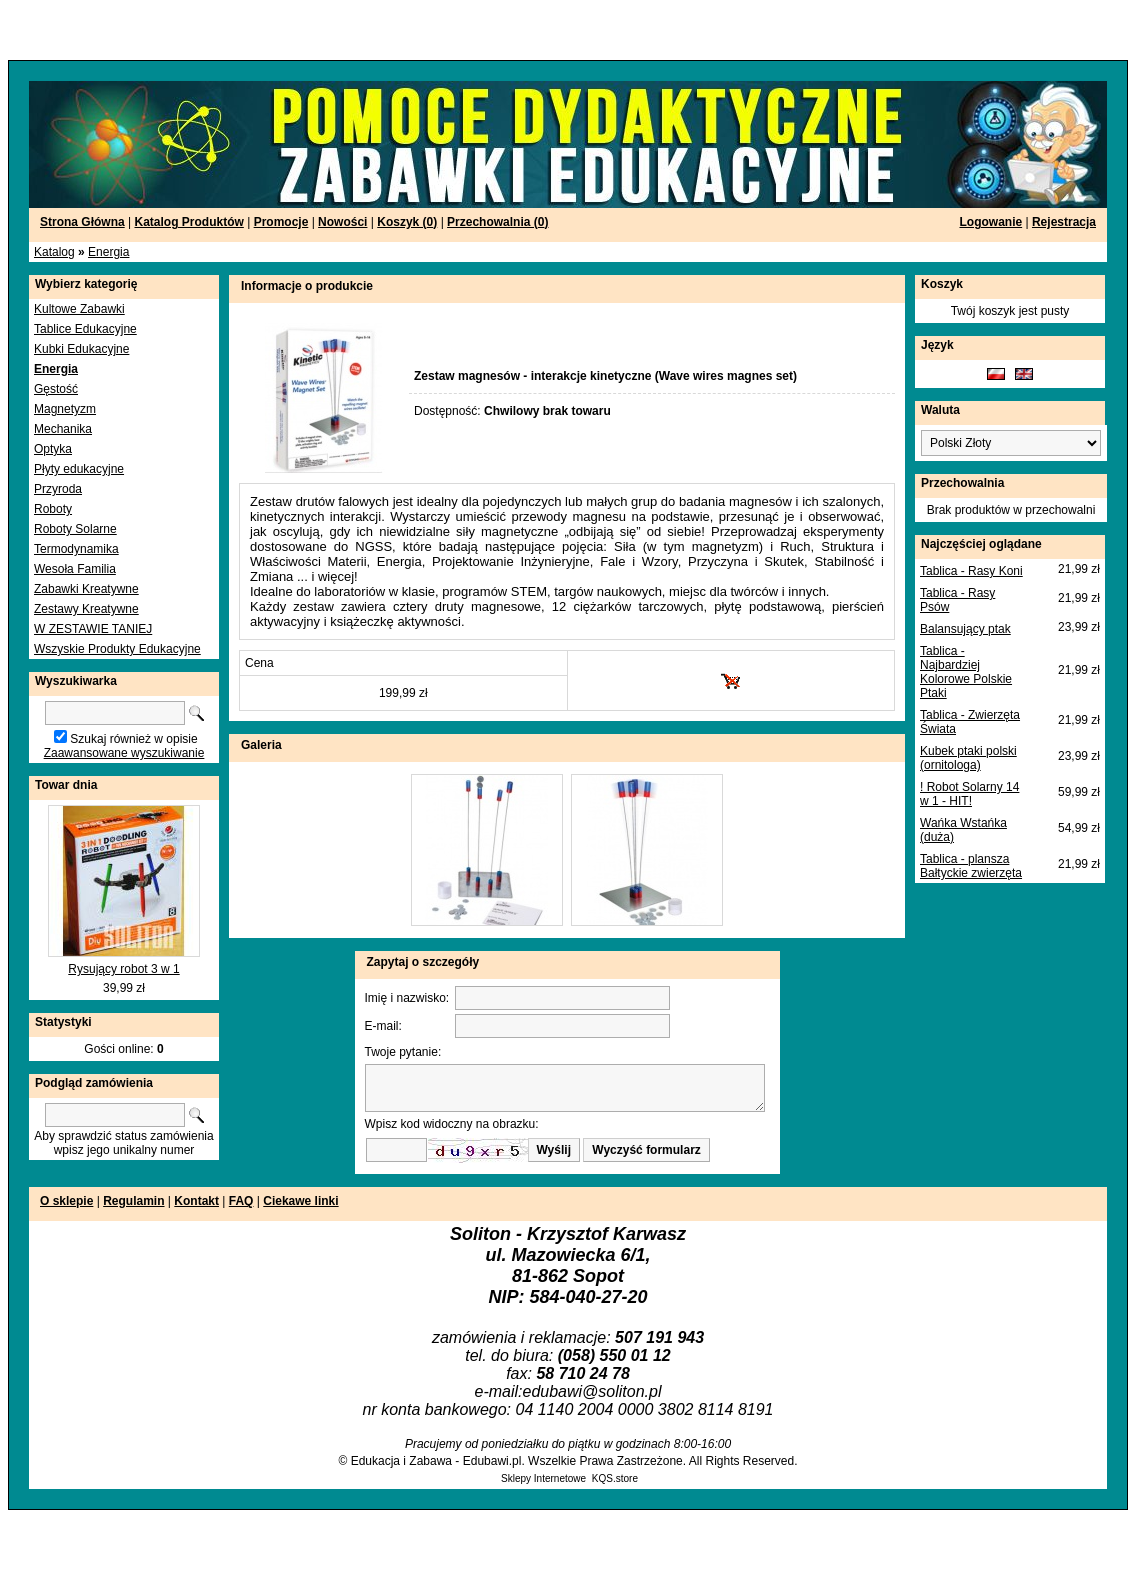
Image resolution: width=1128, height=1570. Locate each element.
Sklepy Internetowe (543, 1478)
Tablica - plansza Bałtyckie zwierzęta (971, 866)
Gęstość (56, 389)
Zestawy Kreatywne (86, 609)
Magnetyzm (65, 409)
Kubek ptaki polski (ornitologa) (968, 758)
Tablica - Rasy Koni (971, 571)
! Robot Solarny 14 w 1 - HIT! (969, 794)
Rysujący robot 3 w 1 (123, 969)
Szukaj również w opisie (133, 739)
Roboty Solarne (75, 529)
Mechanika (63, 429)
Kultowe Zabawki (79, 309)
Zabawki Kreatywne (86, 589)
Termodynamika (76, 549)
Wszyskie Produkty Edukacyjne (117, 649)
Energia (108, 252)
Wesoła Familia (75, 569)
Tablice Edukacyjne (85, 329)
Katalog (54, 252)
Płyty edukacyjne (79, 469)
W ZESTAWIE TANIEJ (93, 629)
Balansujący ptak (965, 629)
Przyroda (58, 489)
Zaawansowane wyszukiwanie (124, 753)
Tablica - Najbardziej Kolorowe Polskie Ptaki (966, 672)
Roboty (53, 509)
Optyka (53, 449)
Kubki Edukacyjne (81, 349)
